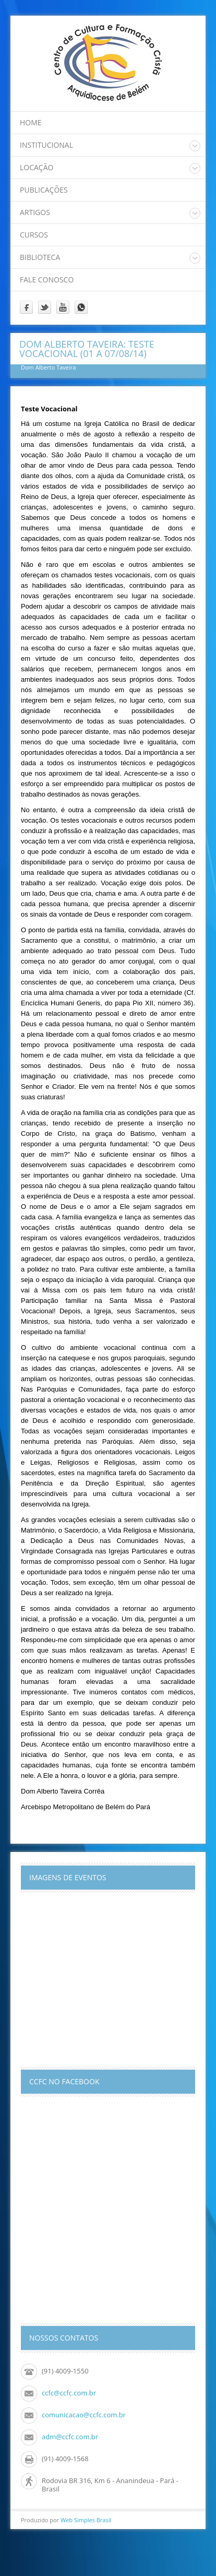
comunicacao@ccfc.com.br (84, 2414)
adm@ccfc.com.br (70, 2436)
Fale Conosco (47, 279)
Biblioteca (40, 257)
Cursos (34, 235)
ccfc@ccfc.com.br (69, 2392)
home (31, 122)
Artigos (35, 212)
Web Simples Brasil (86, 2520)
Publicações (44, 190)
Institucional (46, 145)
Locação (36, 167)
